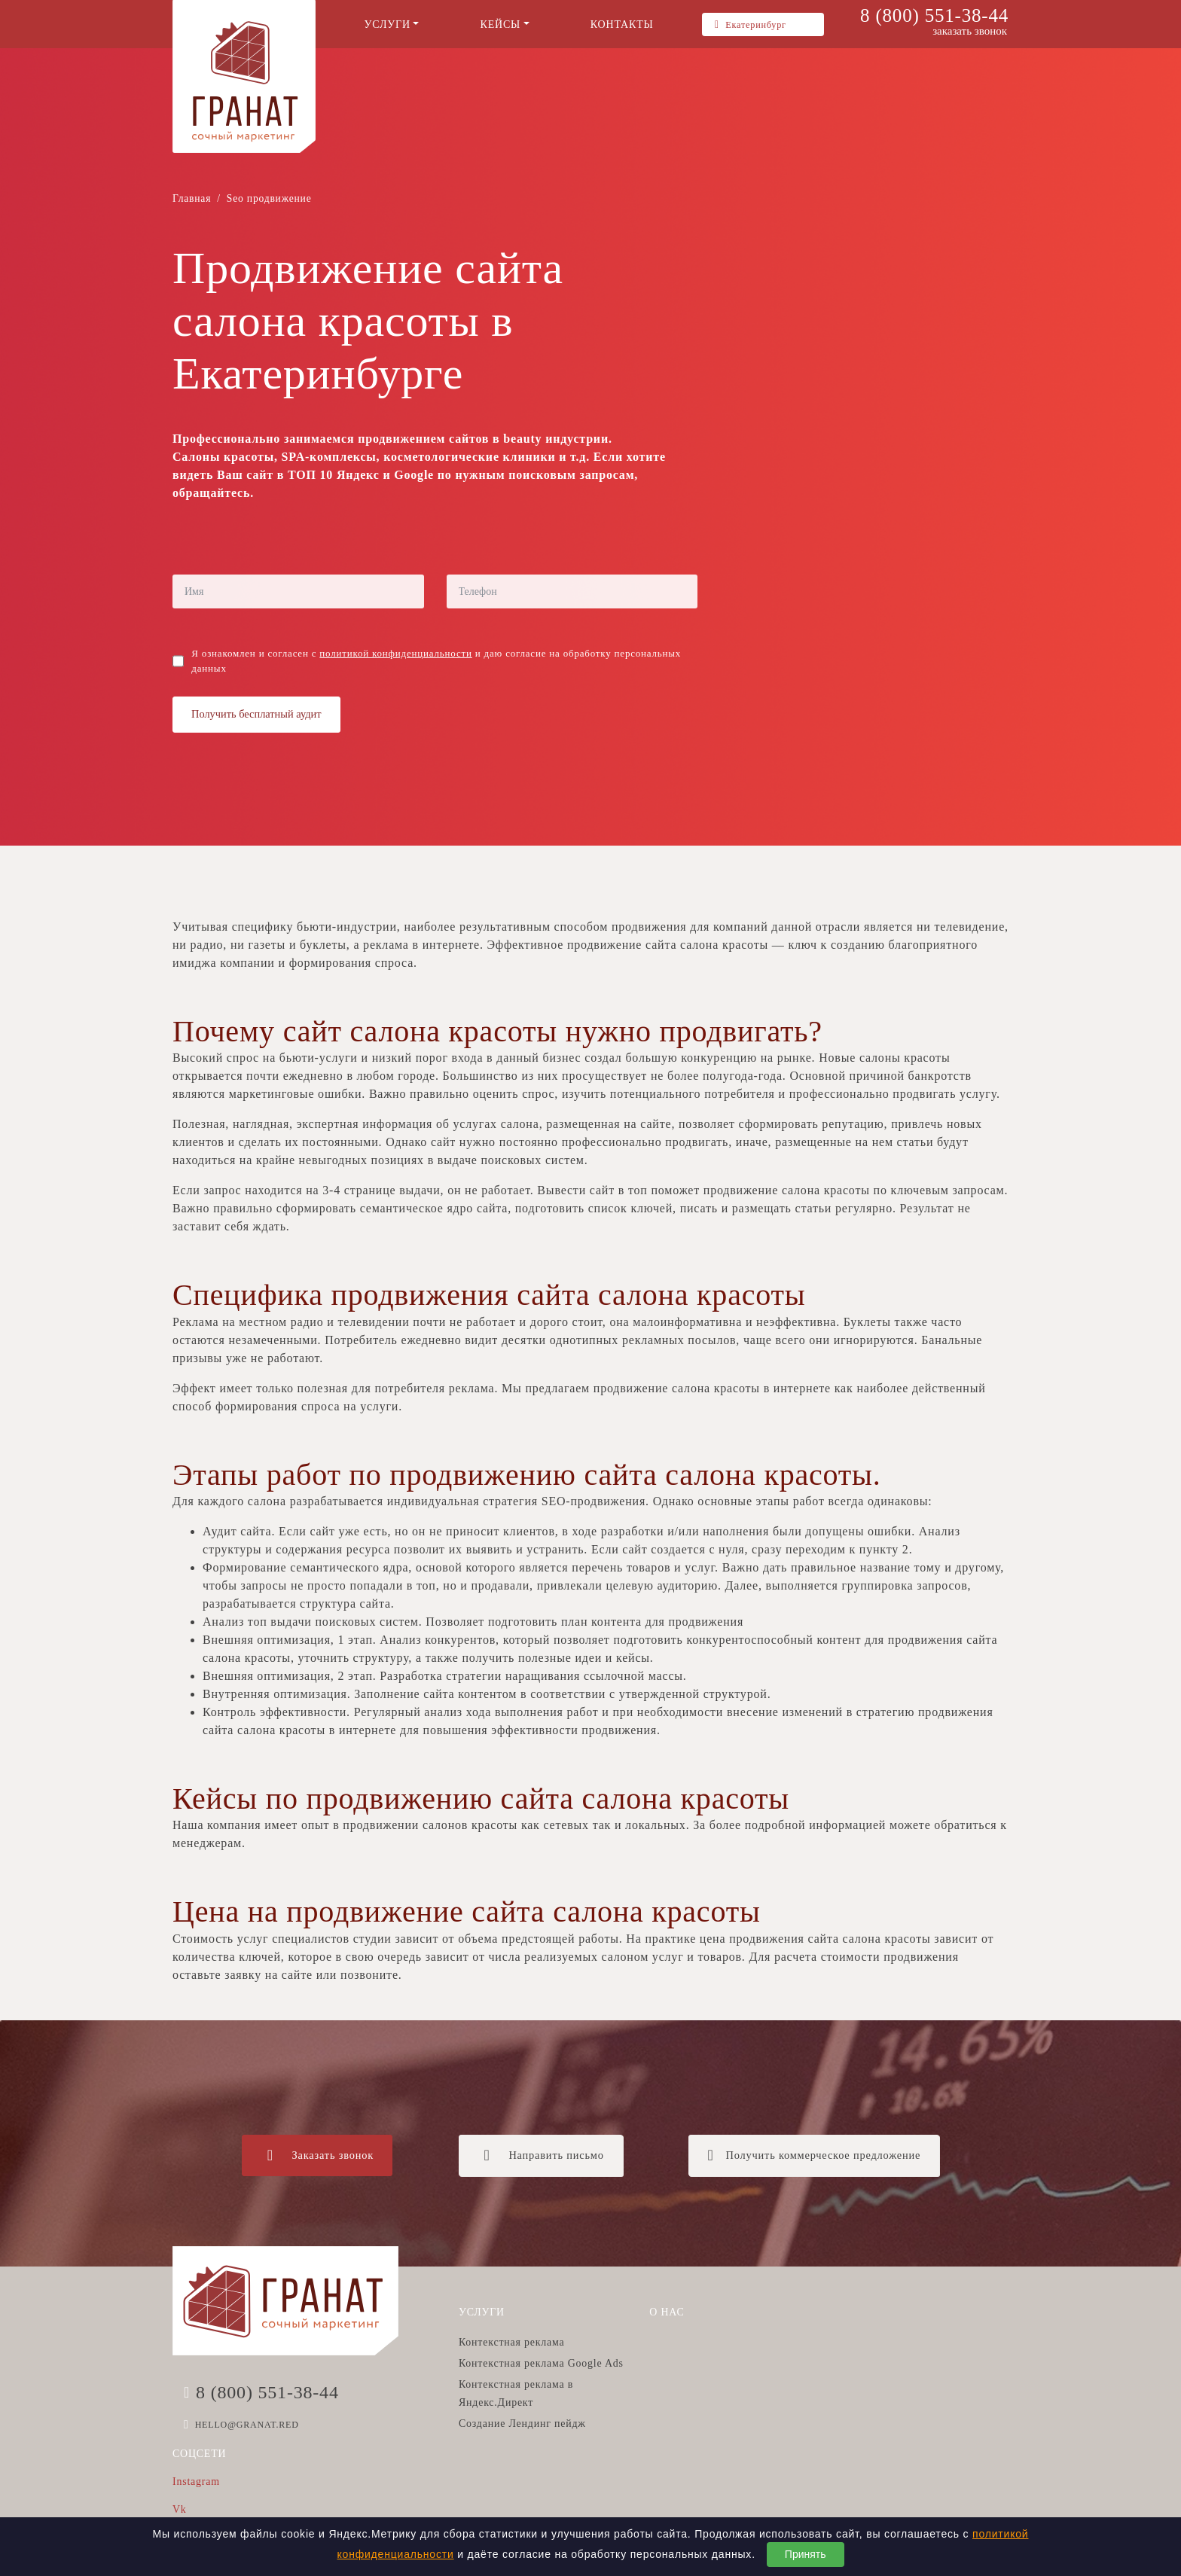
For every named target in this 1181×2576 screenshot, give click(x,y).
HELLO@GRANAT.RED (247, 2424)
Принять (805, 2554)
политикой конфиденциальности (395, 653)
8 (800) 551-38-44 (934, 15)
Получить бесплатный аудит (256, 714)
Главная (191, 198)
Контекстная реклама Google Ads (541, 2363)
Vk (179, 2509)
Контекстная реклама (511, 2342)
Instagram (196, 2481)
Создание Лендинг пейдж (522, 2423)
